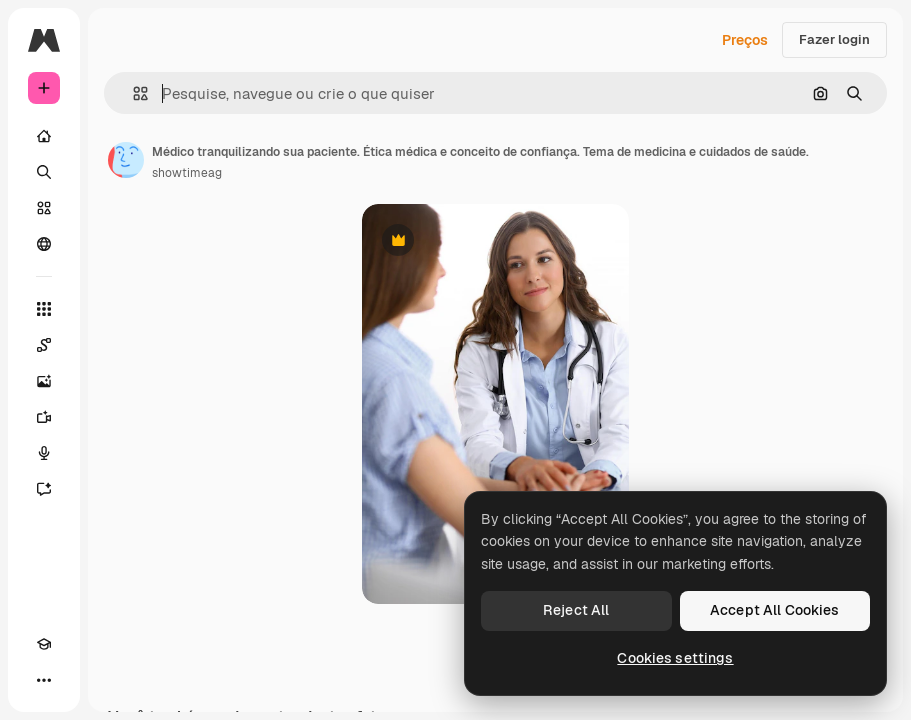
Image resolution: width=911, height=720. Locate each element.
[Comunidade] (44, 244)
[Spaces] (44, 345)
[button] (132, 93)
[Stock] (44, 208)
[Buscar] (44, 172)
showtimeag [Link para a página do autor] (187, 173)
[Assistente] (44, 489)
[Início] (44, 136)
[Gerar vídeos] (44, 417)
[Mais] (44, 680)
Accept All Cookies (775, 610)
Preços (745, 40)
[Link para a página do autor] (126, 160)
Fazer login (834, 39)
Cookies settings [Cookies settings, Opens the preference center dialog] (675, 658)
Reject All (576, 610)
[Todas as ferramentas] (44, 309)
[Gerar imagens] (44, 381)
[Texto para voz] (44, 453)
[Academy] (44, 644)
